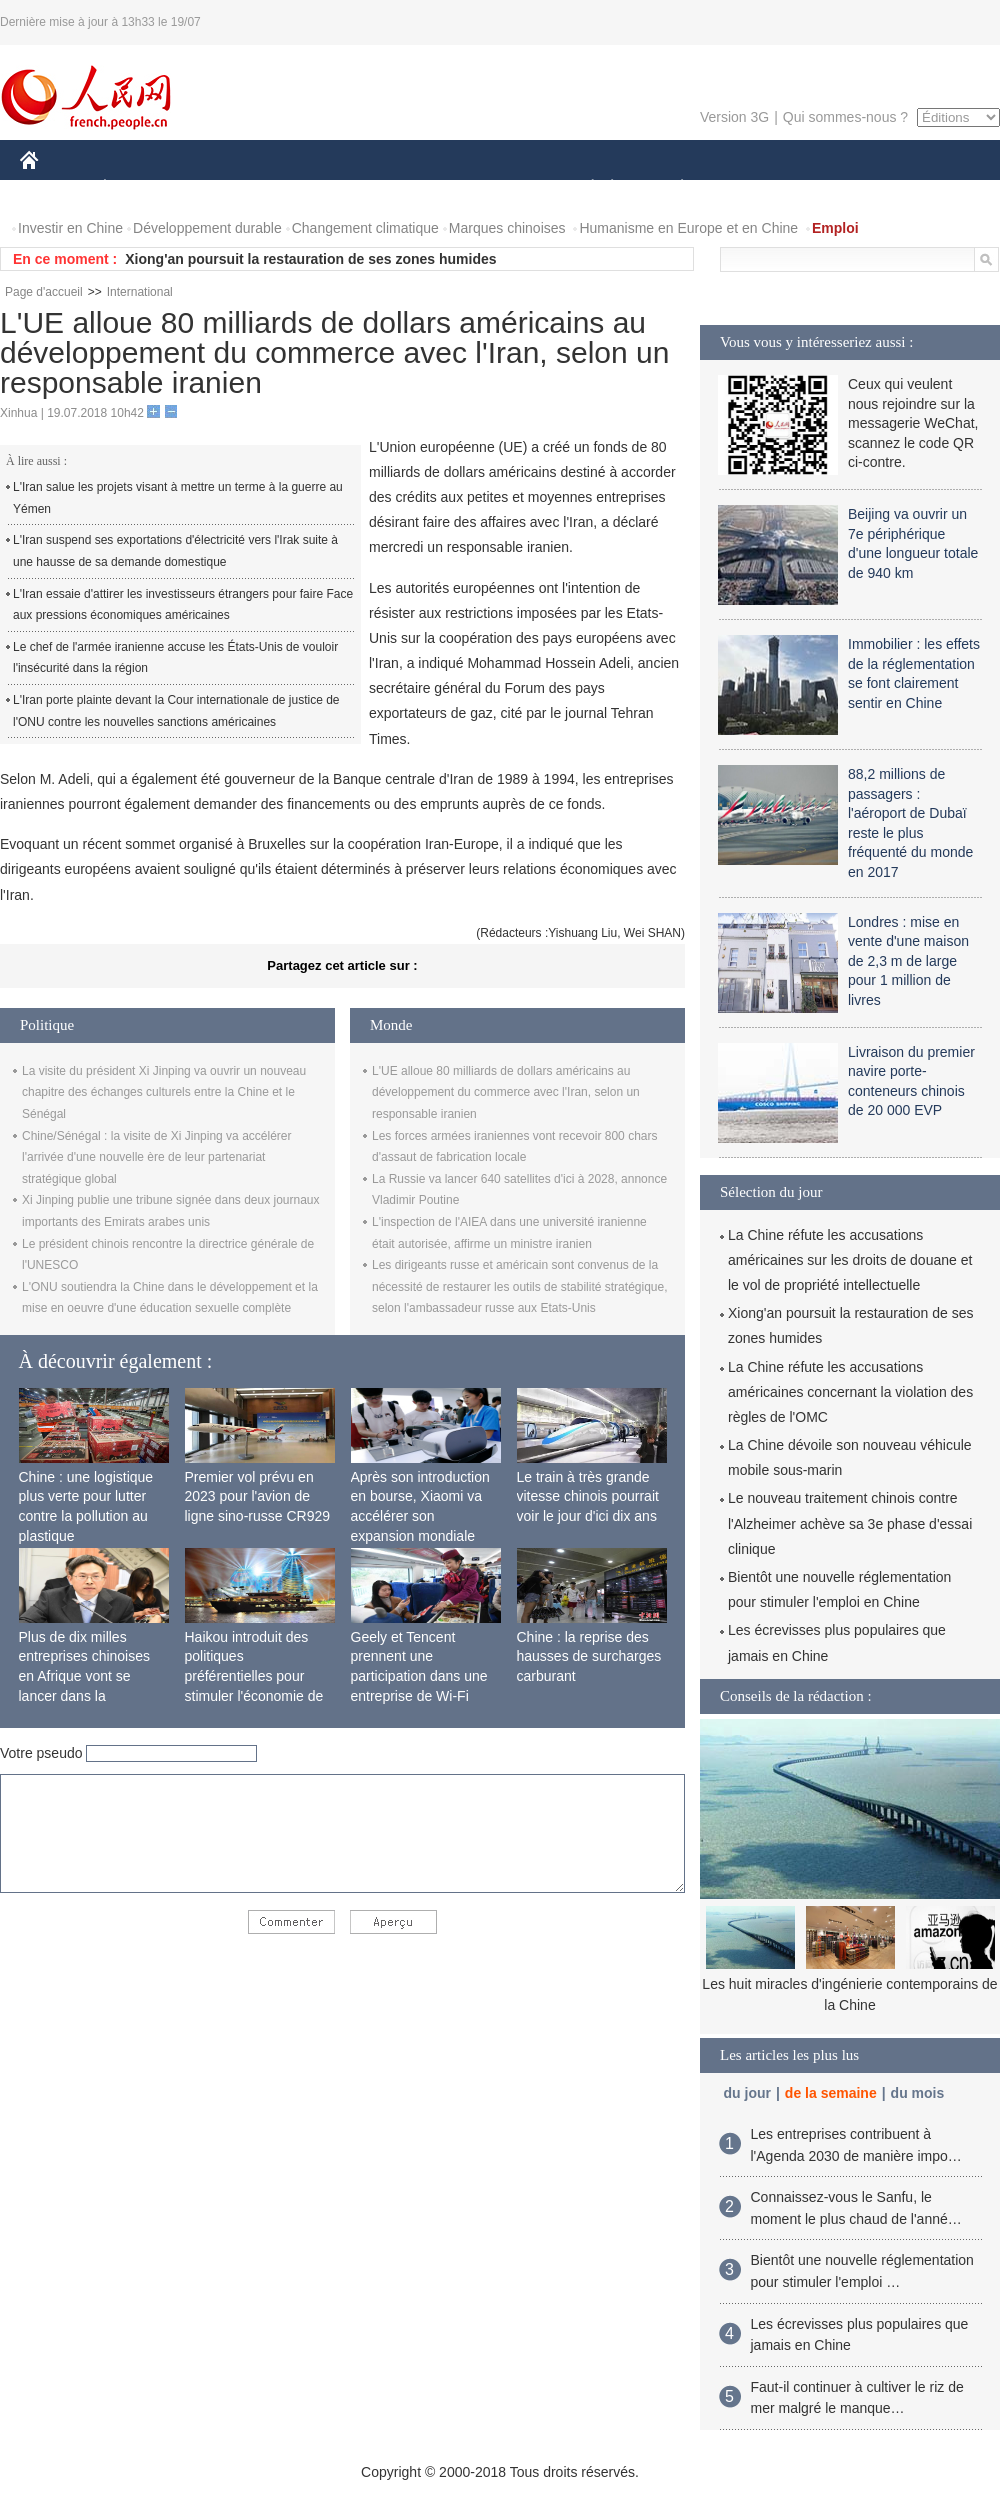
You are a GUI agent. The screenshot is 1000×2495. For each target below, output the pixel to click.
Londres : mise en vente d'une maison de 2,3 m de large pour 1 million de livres (908, 961)
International (140, 292)
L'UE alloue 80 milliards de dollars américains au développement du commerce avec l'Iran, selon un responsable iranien (506, 1092)
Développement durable (207, 228)
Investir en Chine (70, 228)
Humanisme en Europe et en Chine (688, 228)
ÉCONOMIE (141, 188)
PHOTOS (929, 188)
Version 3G (734, 117)
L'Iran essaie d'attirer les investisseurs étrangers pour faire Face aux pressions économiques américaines (183, 605)
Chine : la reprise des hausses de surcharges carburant (589, 1656)
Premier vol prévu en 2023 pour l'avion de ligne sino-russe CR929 (258, 1496)
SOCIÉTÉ (583, 188)
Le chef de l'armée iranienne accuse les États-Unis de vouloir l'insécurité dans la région (175, 658)
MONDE (232, 188)
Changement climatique (365, 228)
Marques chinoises (507, 228)
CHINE (54, 188)
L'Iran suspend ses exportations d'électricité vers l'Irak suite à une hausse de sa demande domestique (175, 551)
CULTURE (494, 188)
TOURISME (837, 188)
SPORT (751, 188)
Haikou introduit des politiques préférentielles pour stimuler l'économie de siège (254, 1676)
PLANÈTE (671, 188)
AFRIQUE (316, 188)
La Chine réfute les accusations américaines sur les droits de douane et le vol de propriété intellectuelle (850, 1260)
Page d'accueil (44, 292)
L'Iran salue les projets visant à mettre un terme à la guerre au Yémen (178, 498)
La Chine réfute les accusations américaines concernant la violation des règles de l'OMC (850, 1392)
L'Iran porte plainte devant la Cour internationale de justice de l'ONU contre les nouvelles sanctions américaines (176, 711)
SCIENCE (404, 188)
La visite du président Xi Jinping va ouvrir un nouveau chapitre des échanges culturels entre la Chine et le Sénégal (164, 1092)
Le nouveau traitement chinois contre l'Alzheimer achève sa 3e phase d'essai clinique (850, 1523)
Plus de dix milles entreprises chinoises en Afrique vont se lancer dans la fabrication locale (85, 1676)
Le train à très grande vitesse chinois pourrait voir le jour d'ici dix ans (588, 1496)
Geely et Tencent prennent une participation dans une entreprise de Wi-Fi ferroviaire (419, 1676)
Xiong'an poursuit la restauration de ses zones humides (310, 259)
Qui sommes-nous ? (845, 117)
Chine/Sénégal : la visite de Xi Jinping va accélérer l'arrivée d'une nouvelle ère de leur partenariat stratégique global (156, 1157)
